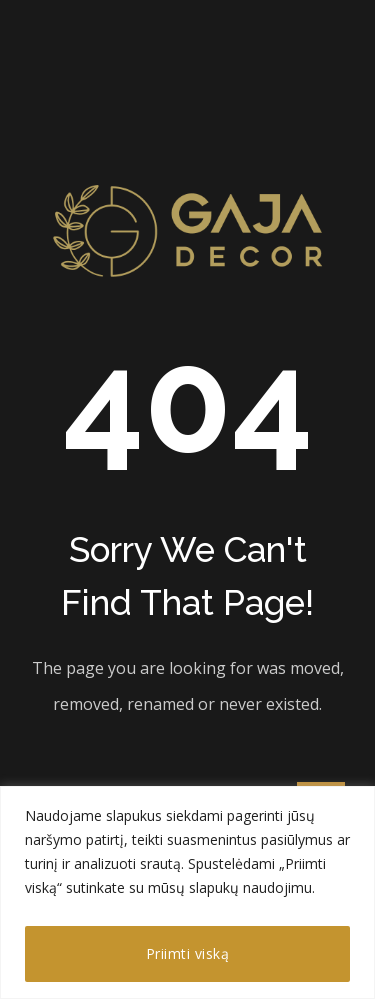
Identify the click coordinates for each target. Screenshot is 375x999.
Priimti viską (188, 953)
